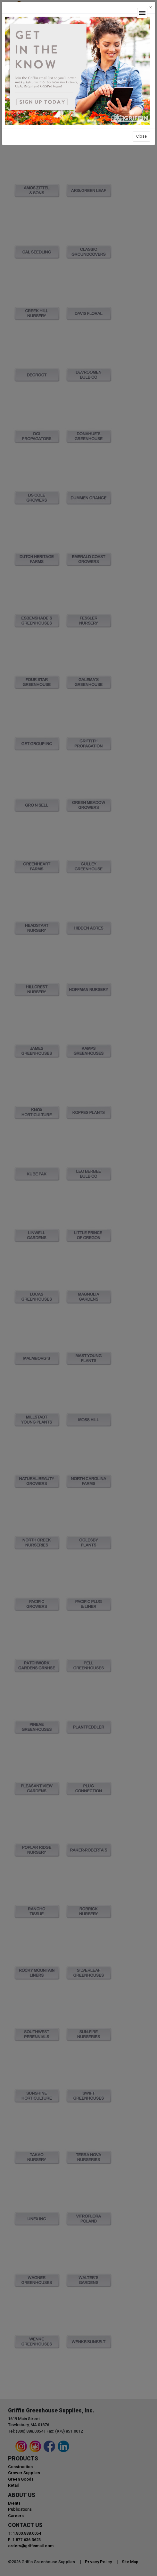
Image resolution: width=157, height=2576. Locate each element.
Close (141, 136)
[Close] (150, 7)
